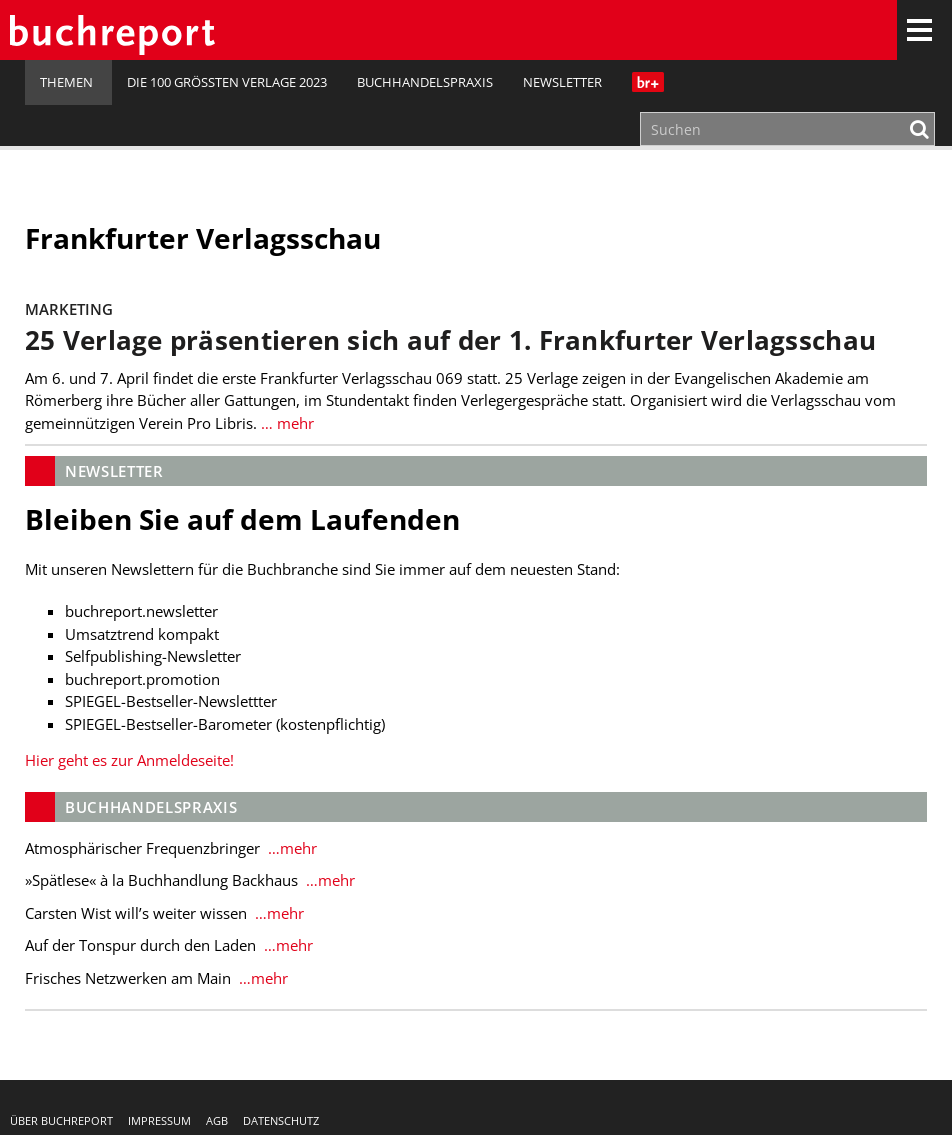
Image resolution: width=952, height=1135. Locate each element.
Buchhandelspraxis (425, 82)
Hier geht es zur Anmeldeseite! (129, 760)
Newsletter (562, 82)
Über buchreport (61, 1120)
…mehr (290, 848)
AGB (217, 1120)
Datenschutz (281, 1120)
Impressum (159, 1120)
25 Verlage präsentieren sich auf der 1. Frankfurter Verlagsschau (450, 340)
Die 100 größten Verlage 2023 (227, 82)
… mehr (285, 423)
